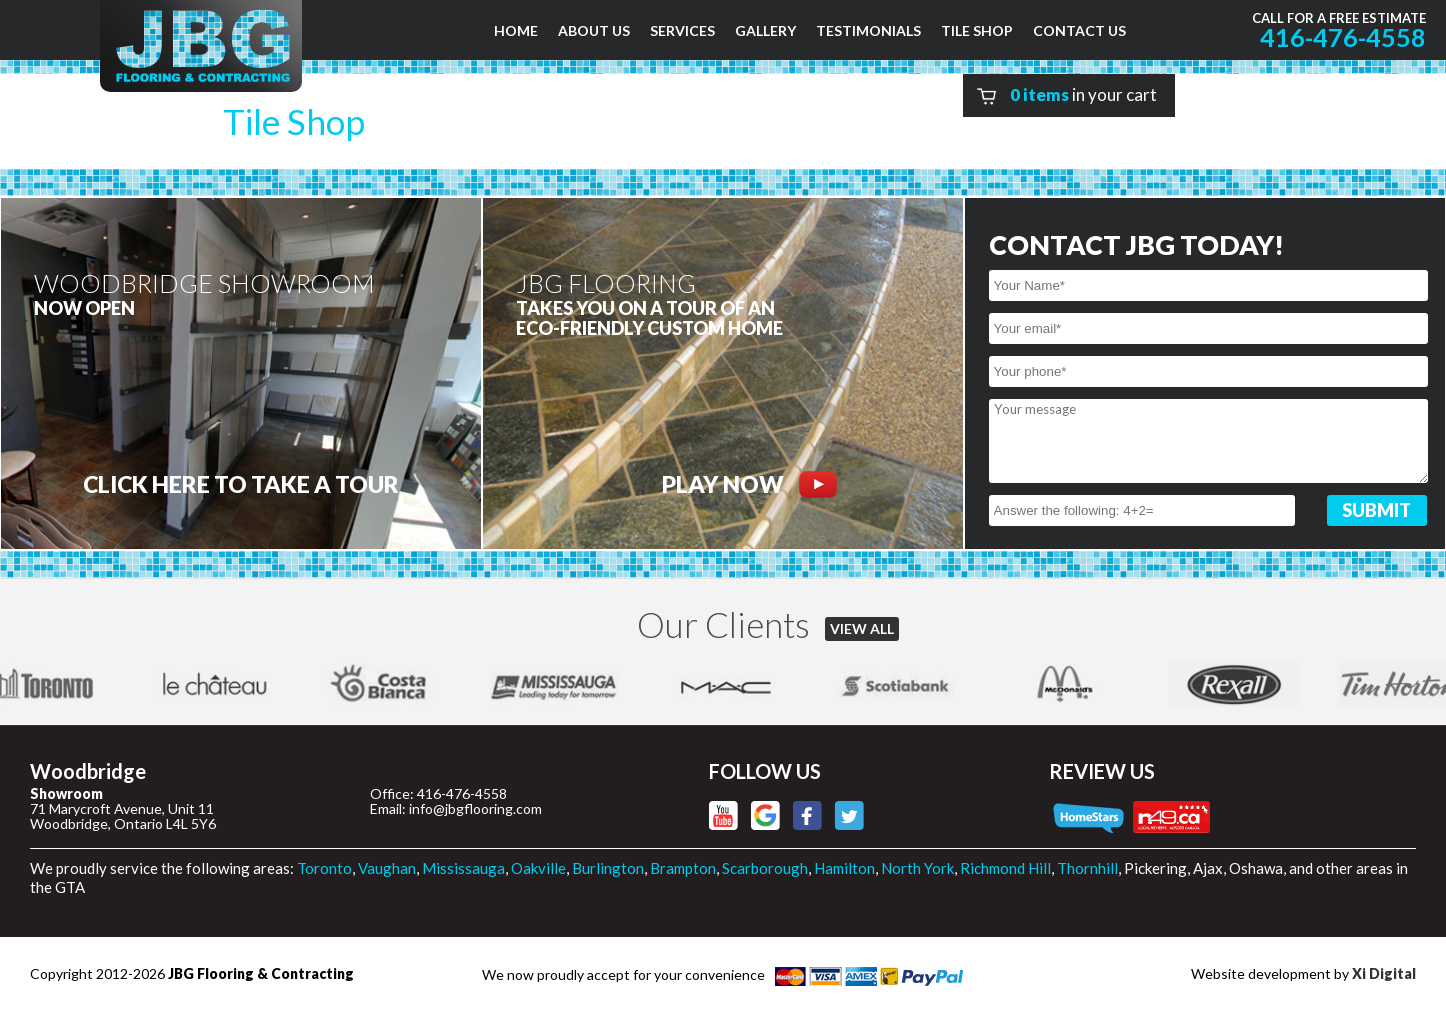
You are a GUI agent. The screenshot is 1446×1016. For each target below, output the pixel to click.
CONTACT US (1079, 30)
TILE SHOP (977, 30)
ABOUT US (594, 30)
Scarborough (765, 868)
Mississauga (463, 868)
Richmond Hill (1005, 868)
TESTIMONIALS (868, 30)
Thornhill (1087, 868)
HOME (516, 30)
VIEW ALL (862, 628)
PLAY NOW (749, 484)
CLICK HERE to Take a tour (241, 484)
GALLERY (765, 30)
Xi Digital (1384, 973)
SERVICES (682, 30)
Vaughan (387, 868)
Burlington (608, 868)
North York (917, 868)
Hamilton (844, 868)
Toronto (324, 868)
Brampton (683, 868)
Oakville (538, 868)
